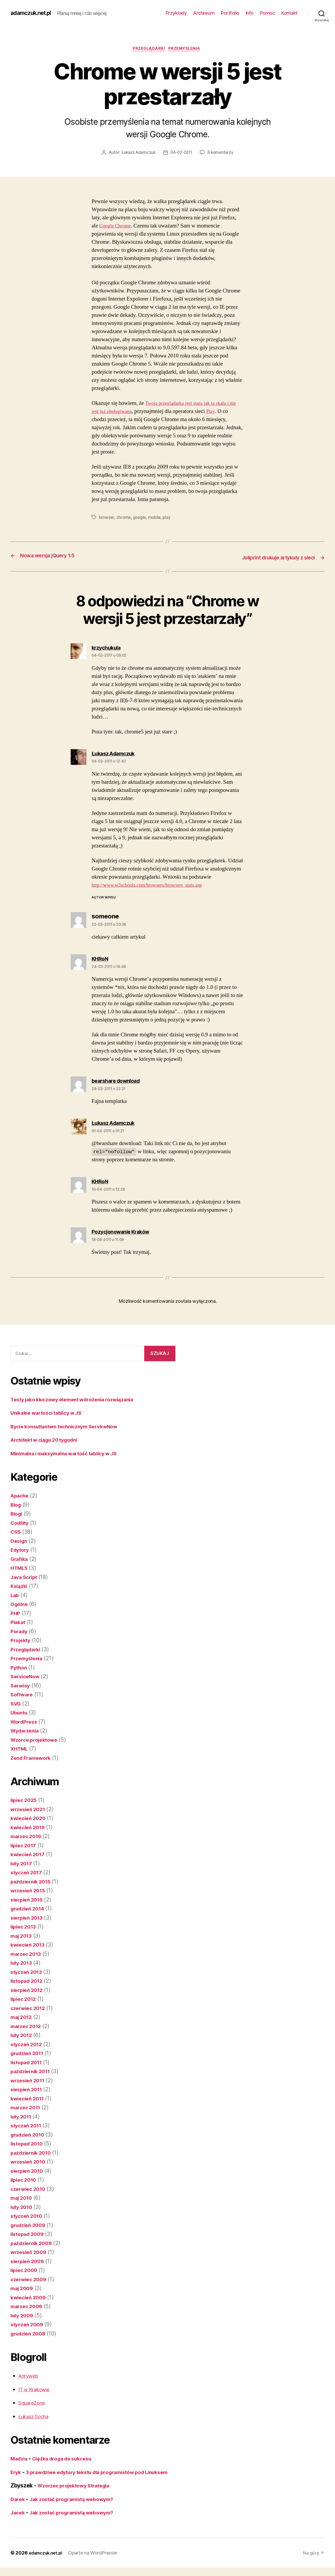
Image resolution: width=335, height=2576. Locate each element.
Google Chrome (116, 226)
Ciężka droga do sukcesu (67, 2458)
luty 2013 (22, 1963)
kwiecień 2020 (29, 1818)
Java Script (25, 1577)
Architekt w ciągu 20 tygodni (48, 1440)
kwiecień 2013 (29, 1945)
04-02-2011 (181, 153)
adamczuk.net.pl (33, 13)
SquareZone (33, 2403)
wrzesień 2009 (30, 2252)
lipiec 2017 (24, 1845)
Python (19, 1667)
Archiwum (203, 13)
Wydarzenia (26, 1731)
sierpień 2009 (28, 2261)
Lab (15, 1595)
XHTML (20, 1749)
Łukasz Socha (36, 2416)
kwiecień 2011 (29, 2098)
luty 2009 (23, 2315)
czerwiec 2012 (29, 2008)
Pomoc (267, 13)
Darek (18, 2507)
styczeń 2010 (28, 2216)
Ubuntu (19, 1712)
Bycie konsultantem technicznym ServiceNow (70, 1426)
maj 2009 (23, 2288)
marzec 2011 (27, 2107)
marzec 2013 (27, 1954)
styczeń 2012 (27, 2044)
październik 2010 (32, 2152)
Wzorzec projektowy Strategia (77, 2494)
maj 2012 (22, 2017)
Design (19, 1541)
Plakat (18, 1622)
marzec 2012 (27, 2026)
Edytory (20, 1550)
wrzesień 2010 (29, 2162)
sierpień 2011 (28, 2089)
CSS (16, 1532)
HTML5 (20, 1568)
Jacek (18, 2521)
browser (107, 518)
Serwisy (21, 1685)
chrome (124, 518)
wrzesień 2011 (29, 2080)
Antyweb (29, 2376)
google (140, 518)
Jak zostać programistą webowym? (77, 2507)
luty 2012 (22, 2035)
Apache (20, 1496)
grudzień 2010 (29, 2134)
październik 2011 (32, 2071)
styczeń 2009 (28, 2324)
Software (22, 1694)
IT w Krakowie (36, 2389)
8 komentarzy (222, 153)
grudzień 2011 (29, 2053)
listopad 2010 (28, 2144)
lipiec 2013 (24, 1927)
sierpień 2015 (28, 1899)
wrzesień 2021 (29, 1809)
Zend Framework (32, 1758)
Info (250, 13)
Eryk (16, 2472)
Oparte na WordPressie (97, 2561)
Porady (19, 1631)
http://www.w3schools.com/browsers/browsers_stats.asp (154, 885)
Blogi (17, 1514)
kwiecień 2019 (29, 1827)
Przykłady (176, 13)
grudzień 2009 (29, 2225)
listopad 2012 (28, 1981)
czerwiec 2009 (30, 2279)
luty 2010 (22, 2207)
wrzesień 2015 (29, 1890)
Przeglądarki (148, 49)
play (169, 518)
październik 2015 (32, 1881)
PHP (15, 1613)
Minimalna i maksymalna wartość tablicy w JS (70, 1453)
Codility (20, 1523)
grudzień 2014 (29, 1908)
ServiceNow (26, 1676)
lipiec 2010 (24, 2180)
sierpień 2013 (28, 1917)
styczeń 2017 (27, 1872)
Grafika (20, 1559)
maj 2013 (22, 1935)
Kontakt (289, 13)
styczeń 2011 (27, 2125)
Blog (16, 1504)
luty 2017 (22, 1863)
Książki (19, 1586)
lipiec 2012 (24, 1999)
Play (223, 412)
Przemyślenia (186, 49)
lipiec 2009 (25, 2270)
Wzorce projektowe (36, 1739)
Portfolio (230, 13)
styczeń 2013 (27, 1972)
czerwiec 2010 (29, 2189)
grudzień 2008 (29, 2333)
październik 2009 (33, 2243)
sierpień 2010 (28, 2170)
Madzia (19, 2458)
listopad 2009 (28, 2234)
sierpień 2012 (28, 1990)
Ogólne (19, 1604)
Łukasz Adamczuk (137, 153)
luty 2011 (22, 2116)
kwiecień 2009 (29, 2297)
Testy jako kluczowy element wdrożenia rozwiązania (78, 1399)
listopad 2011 (28, 2062)
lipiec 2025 (25, 1800)
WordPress (25, 1721)
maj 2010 (22, 2198)
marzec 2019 (27, 1836)
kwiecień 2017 (29, 1854)
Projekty (21, 1640)
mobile (156, 518)
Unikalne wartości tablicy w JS (50, 1413)
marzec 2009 (27, 2306)
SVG (16, 1703)
